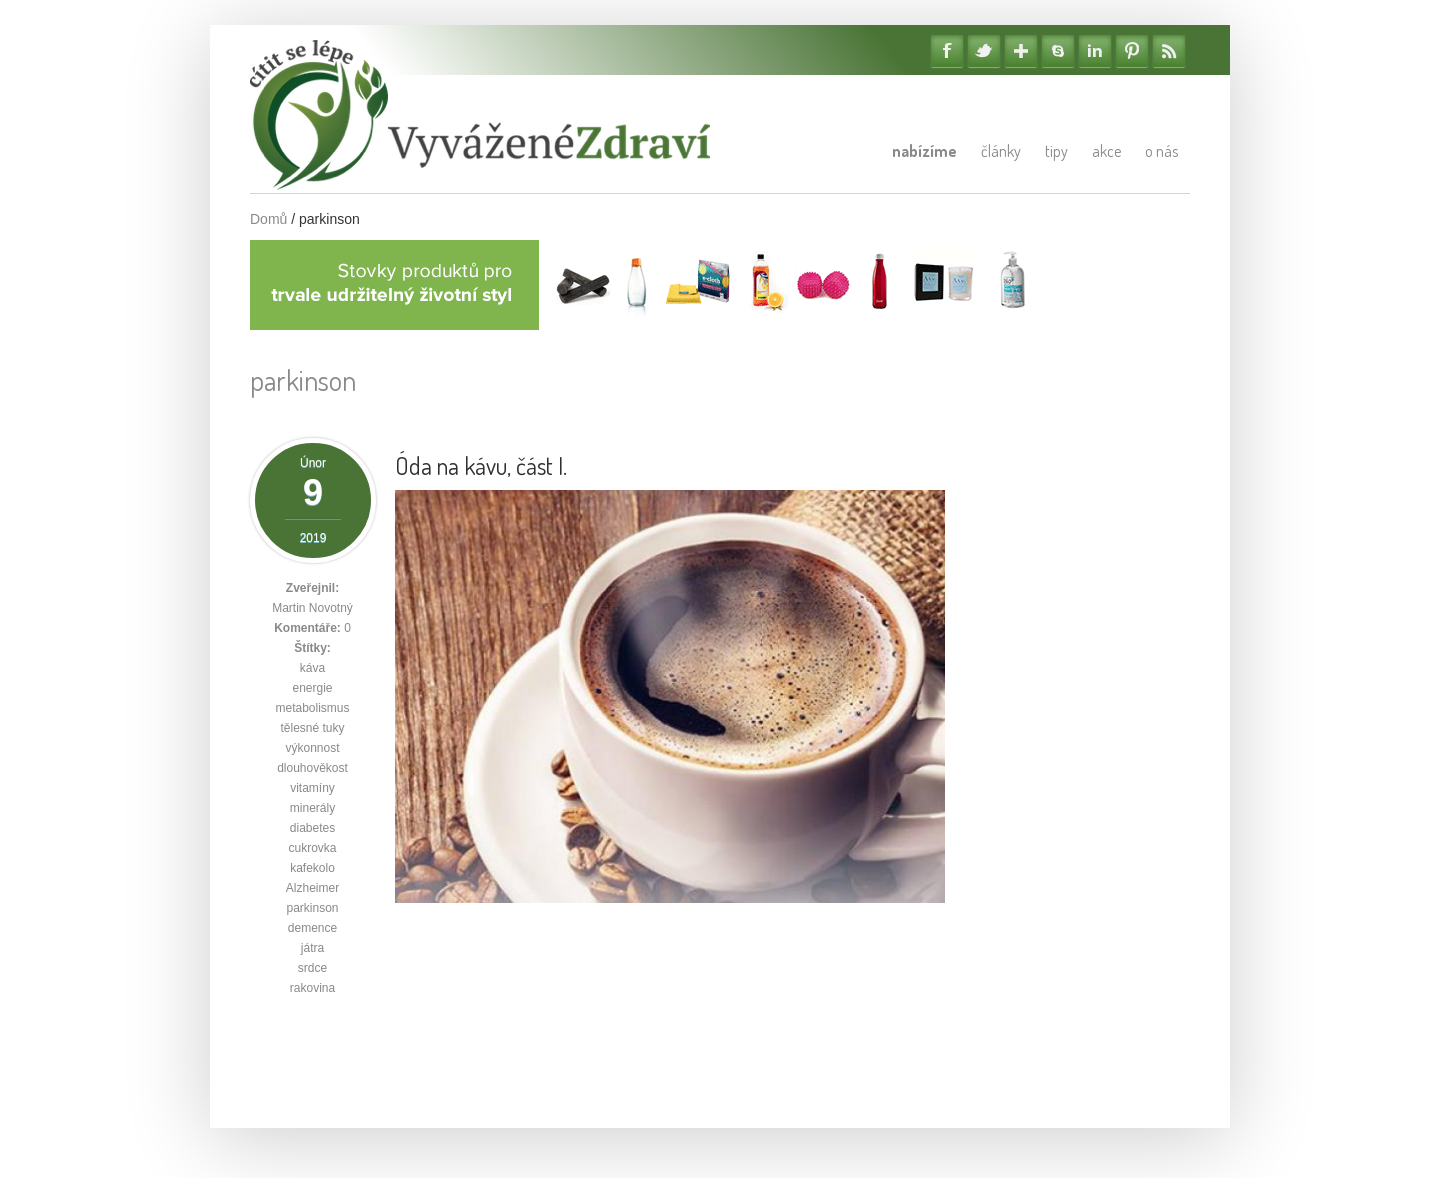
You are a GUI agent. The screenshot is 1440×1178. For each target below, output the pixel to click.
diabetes (312, 828)
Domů (268, 219)
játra (312, 948)
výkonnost (312, 748)
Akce (1106, 151)
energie (312, 688)
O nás (1161, 151)
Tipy (1056, 151)
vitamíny (312, 788)
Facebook (947, 51)
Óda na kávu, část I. (481, 465)
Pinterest (1132, 51)
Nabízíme (924, 151)
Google (1021, 51)
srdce (312, 968)
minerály (312, 808)
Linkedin (1095, 51)
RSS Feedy (1169, 51)
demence (312, 928)
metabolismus (312, 708)
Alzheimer (312, 888)
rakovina (312, 988)
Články (1001, 151)
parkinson (312, 908)
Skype (1058, 51)
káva (312, 668)
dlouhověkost (312, 768)
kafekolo (312, 868)
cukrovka (312, 848)
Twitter (984, 51)
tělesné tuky (312, 728)
